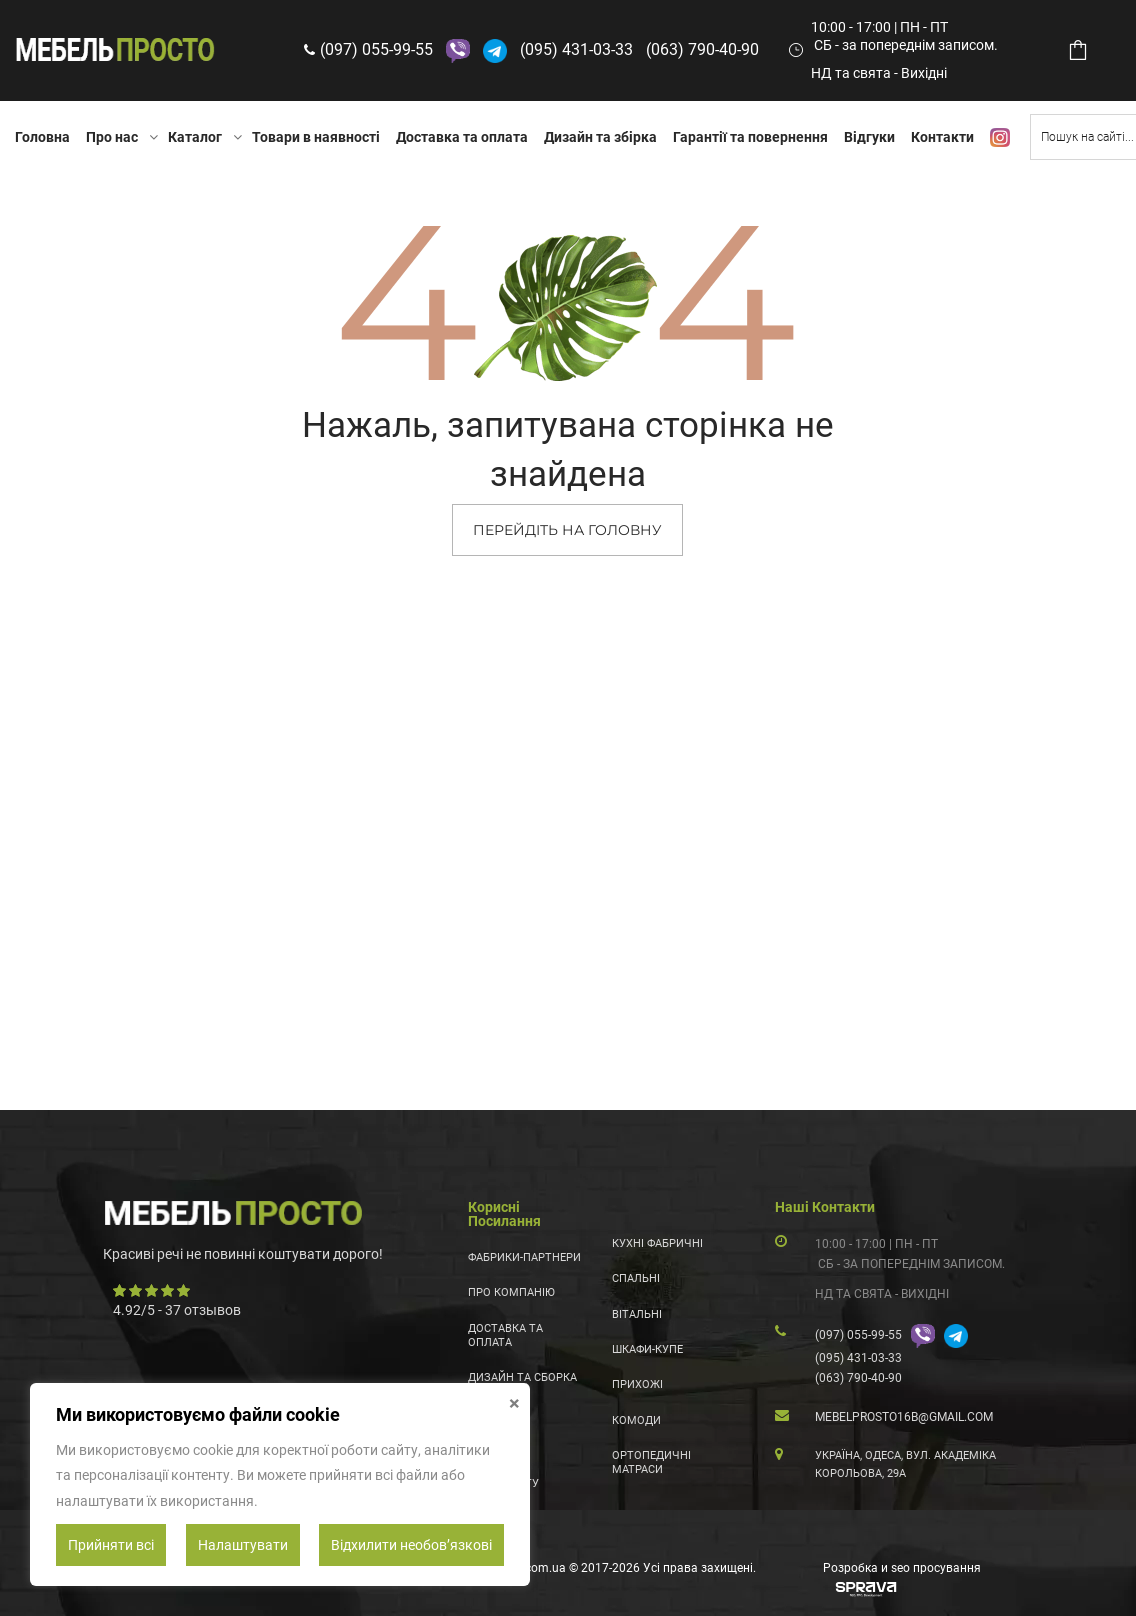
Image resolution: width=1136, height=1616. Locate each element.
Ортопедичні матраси (651, 1462)
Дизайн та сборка (522, 1377)
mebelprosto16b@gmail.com (904, 1417)
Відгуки (869, 137)
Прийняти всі (111, 1545)
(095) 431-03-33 (576, 49)
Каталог (195, 137)
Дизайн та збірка (600, 137)
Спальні (636, 1278)
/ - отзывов (177, 1310)
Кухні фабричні (657, 1243)
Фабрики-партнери (524, 1257)
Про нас (112, 137)
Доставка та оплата (462, 137)
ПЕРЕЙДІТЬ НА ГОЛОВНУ (567, 530)
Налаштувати (243, 1545)
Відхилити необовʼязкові (411, 1545)
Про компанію (511, 1292)
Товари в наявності (316, 137)
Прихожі (637, 1384)
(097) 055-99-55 (376, 49)
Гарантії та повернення (750, 137)
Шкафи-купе (647, 1349)
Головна (42, 137)
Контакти (942, 137)
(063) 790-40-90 (702, 49)
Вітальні (637, 1314)
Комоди (636, 1420)
